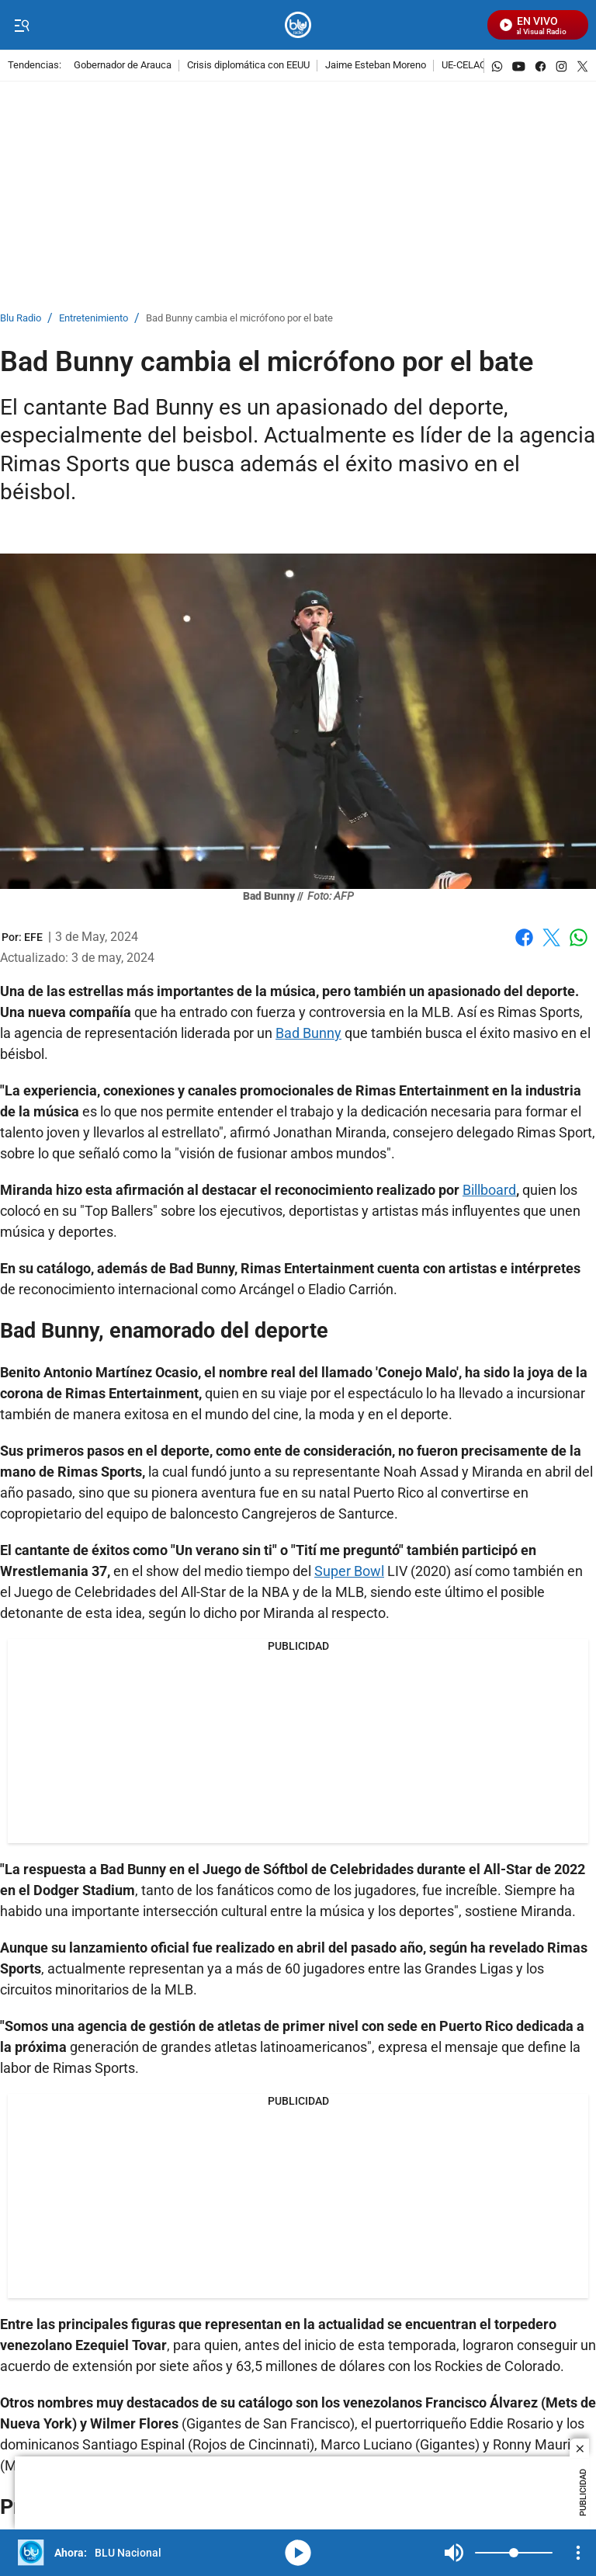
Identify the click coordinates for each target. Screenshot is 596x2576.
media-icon (298, 2552)
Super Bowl (349, 1571)
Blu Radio (20, 319)
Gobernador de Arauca (123, 65)
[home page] (298, 25)
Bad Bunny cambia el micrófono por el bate (239, 319)
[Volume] (514, 2552)
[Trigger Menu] (21, 25)
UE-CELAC (464, 65)
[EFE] (33, 937)
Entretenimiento (93, 319)
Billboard (489, 1190)
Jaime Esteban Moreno (375, 65)
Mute (454, 2552)
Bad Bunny (308, 1033)
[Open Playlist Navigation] (578, 2552)
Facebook (524, 937)
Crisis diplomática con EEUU (248, 65)
